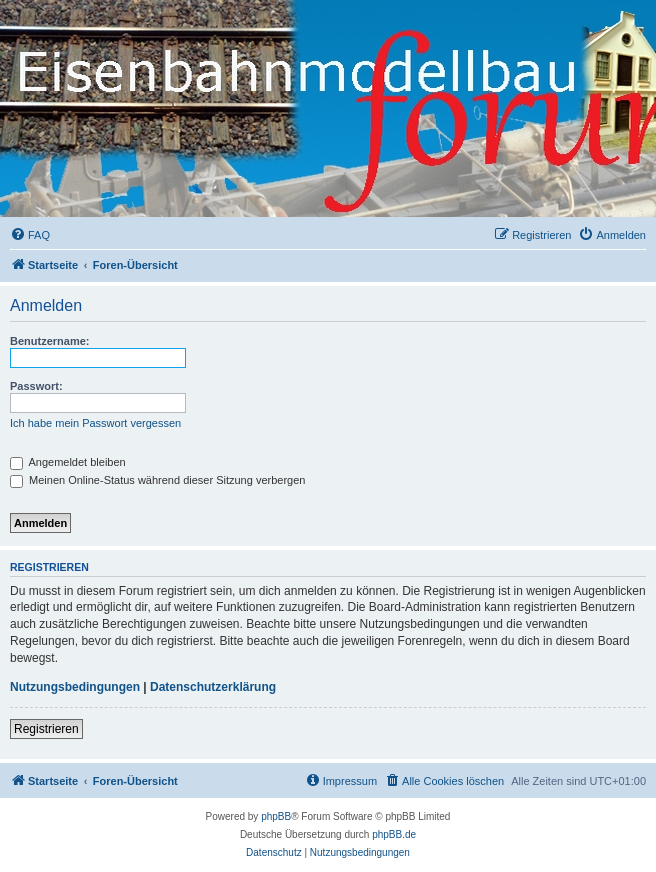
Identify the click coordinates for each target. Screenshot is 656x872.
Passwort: (36, 386)
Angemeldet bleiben (68, 462)
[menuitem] (30, 235)
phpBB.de (394, 834)
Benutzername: (49, 341)
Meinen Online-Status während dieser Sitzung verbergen (157, 480)
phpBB (276, 816)
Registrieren (46, 729)
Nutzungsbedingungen (75, 687)
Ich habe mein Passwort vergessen (95, 423)
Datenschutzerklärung (213, 687)
